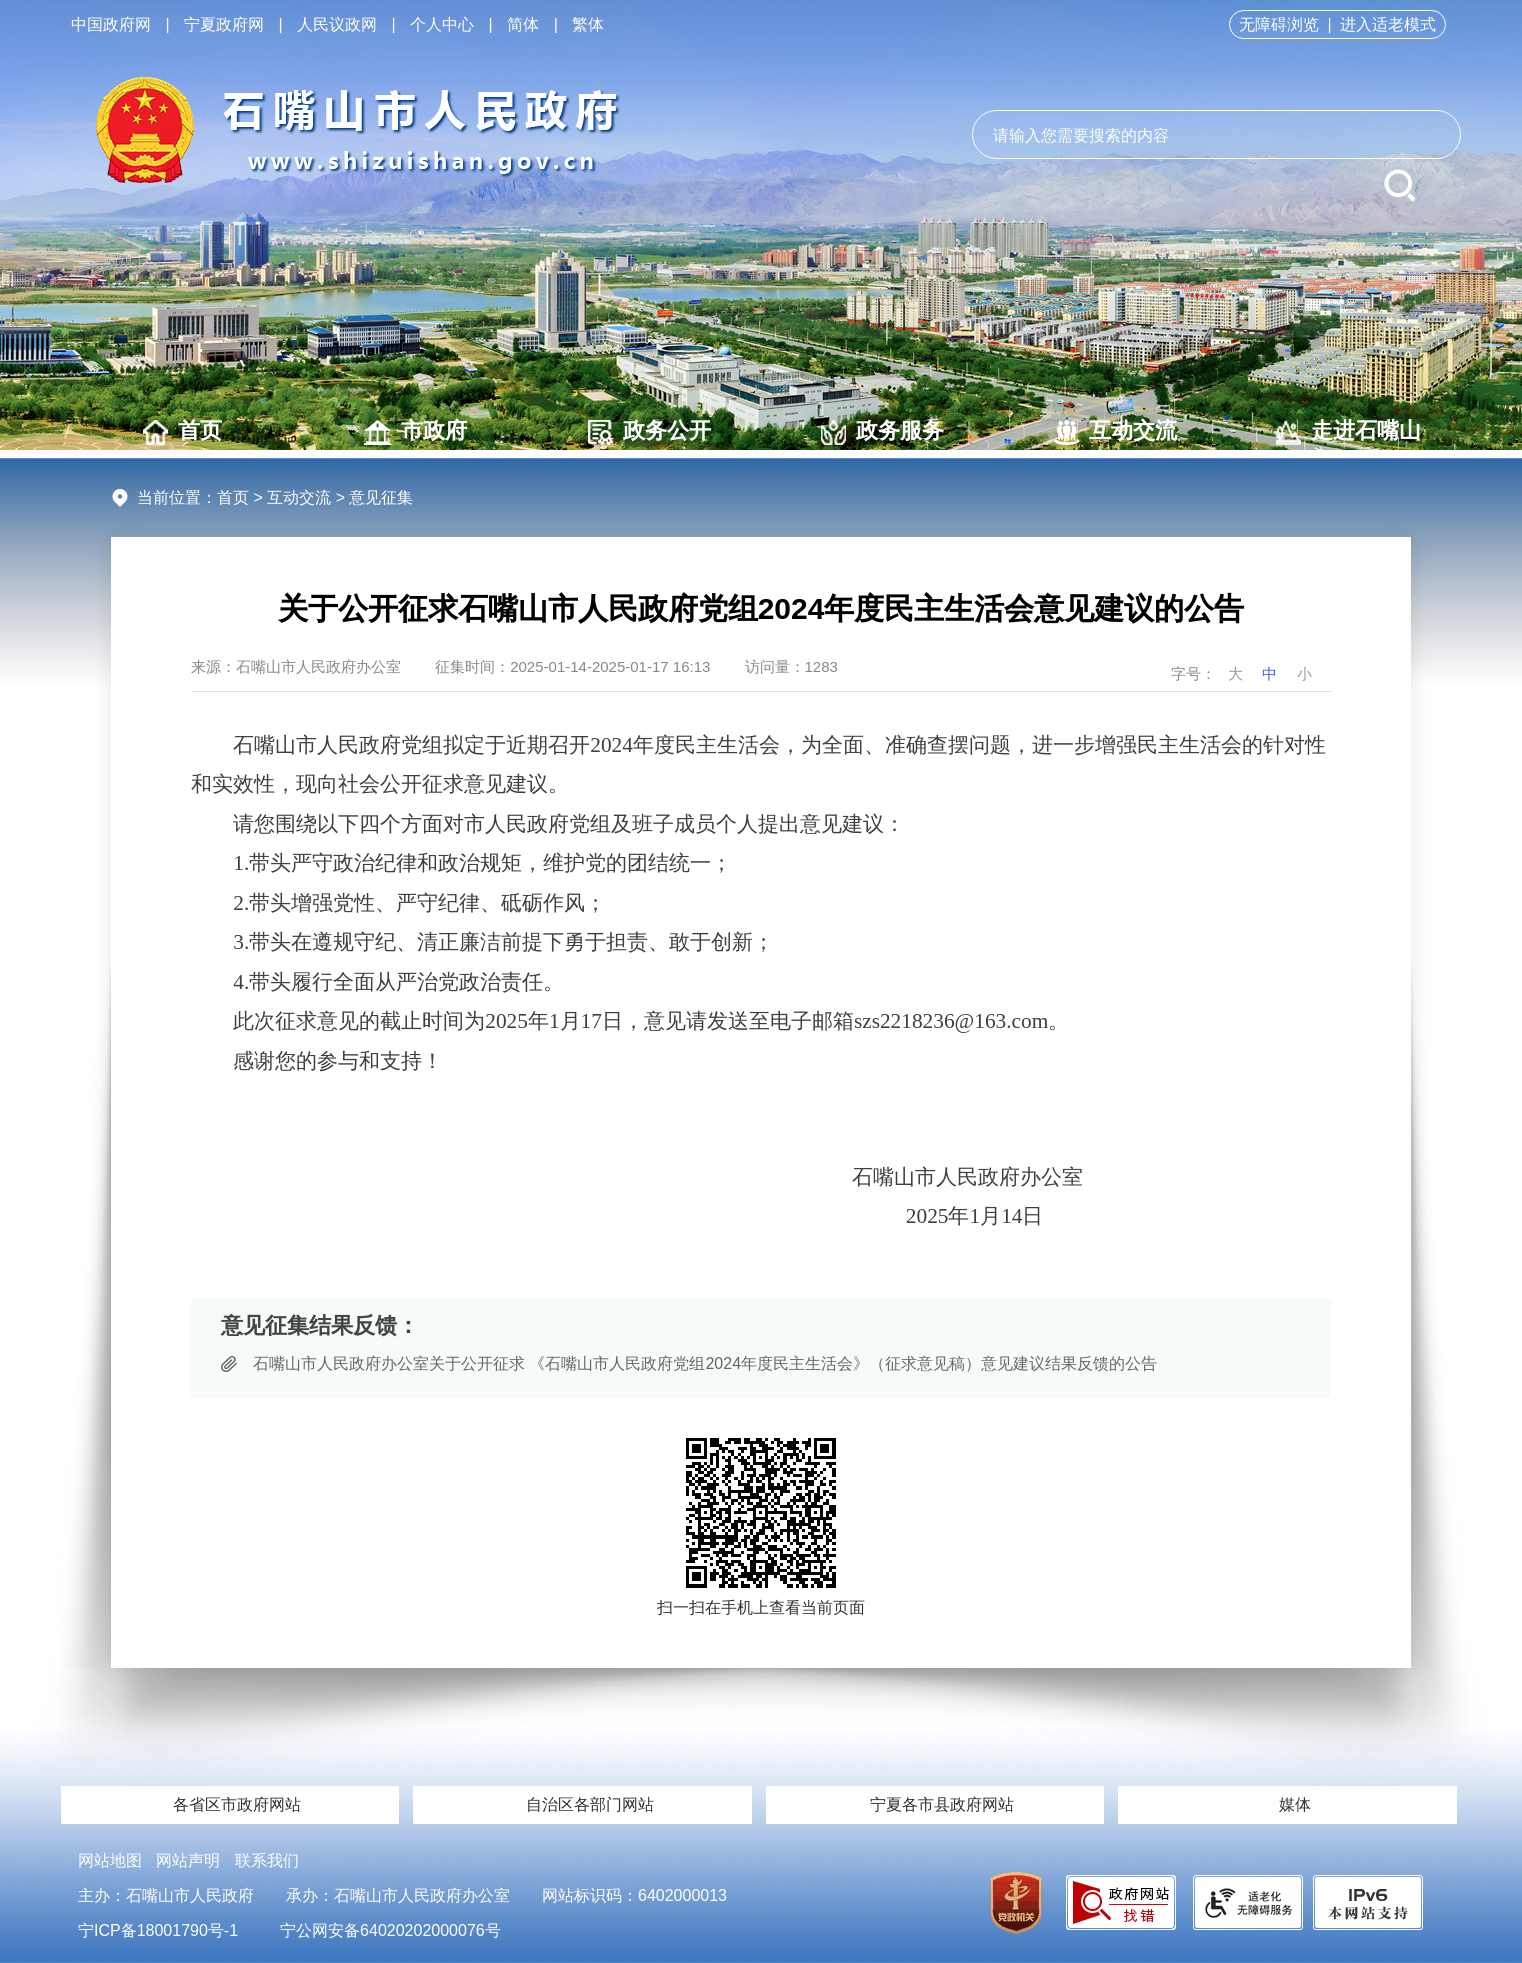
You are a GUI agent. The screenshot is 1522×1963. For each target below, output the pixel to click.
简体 (523, 24)
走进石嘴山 (1348, 431)
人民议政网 (337, 24)
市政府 (415, 431)
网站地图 (110, 1860)
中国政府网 (111, 24)
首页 (182, 431)
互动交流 (1115, 431)
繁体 (588, 24)
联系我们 (267, 1860)
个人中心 (442, 24)
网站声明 (188, 1860)
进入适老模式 (1388, 24)
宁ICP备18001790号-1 (158, 1930)
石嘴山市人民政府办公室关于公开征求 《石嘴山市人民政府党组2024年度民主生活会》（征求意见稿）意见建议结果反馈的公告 (705, 1363)
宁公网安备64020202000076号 (390, 1930)
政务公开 (649, 431)
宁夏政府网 (224, 24)
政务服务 (882, 431)
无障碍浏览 (1279, 24)
